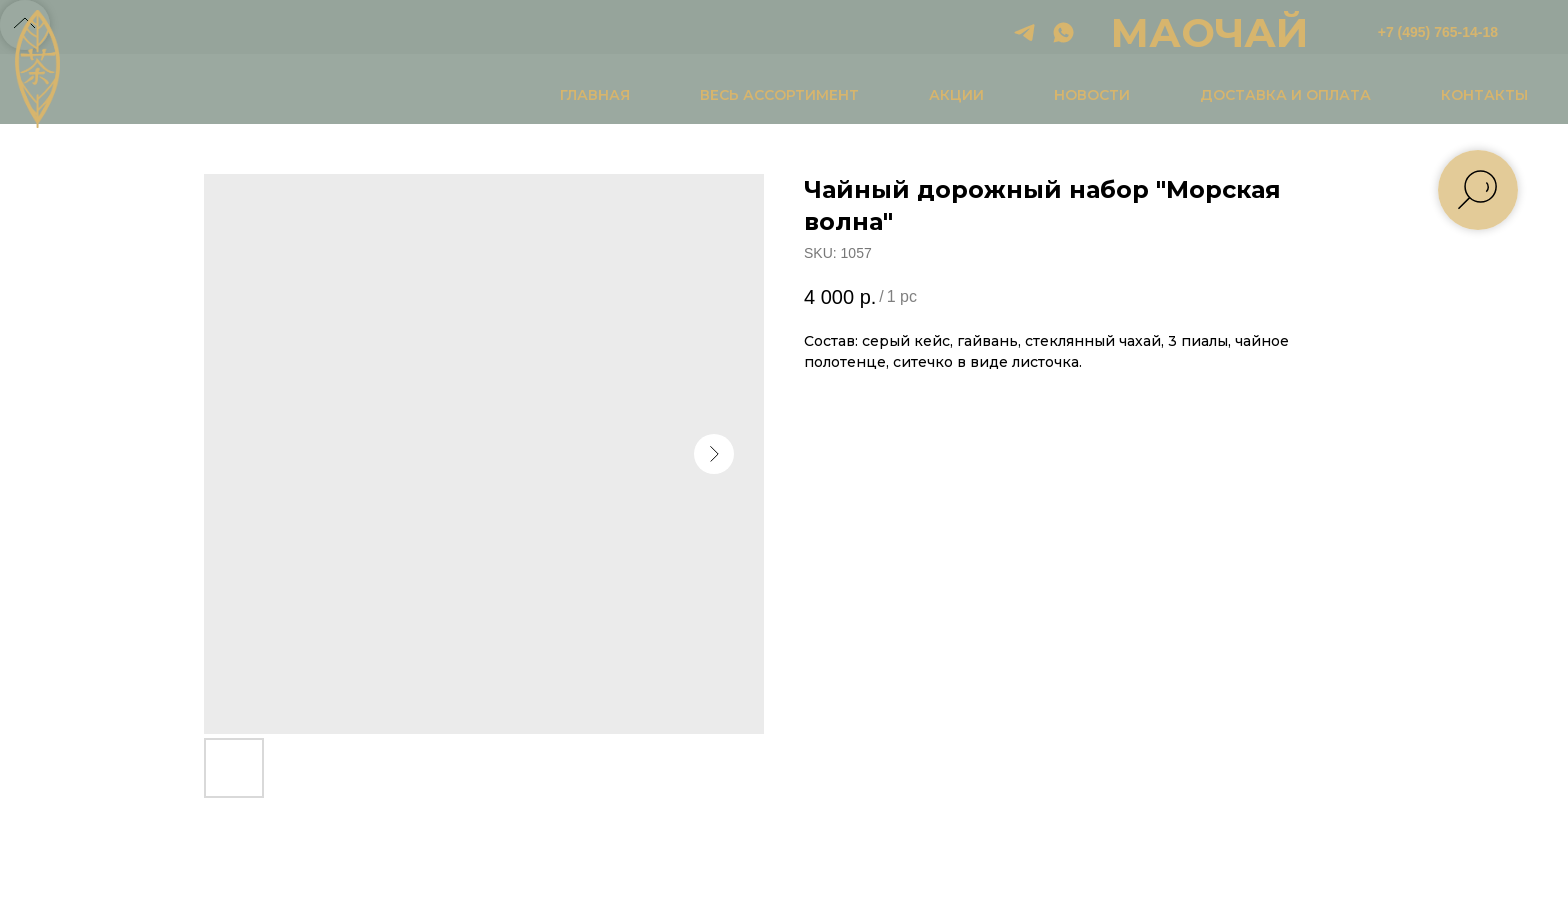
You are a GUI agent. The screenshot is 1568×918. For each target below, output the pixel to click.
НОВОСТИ (1092, 95)
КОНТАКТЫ (1484, 95)
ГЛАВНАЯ (595, 95)
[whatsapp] (1063, 32)
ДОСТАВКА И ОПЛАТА (1285, 95)
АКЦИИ (956, 95)
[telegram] (1024, 32)
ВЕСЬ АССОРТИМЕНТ (779, 95)
